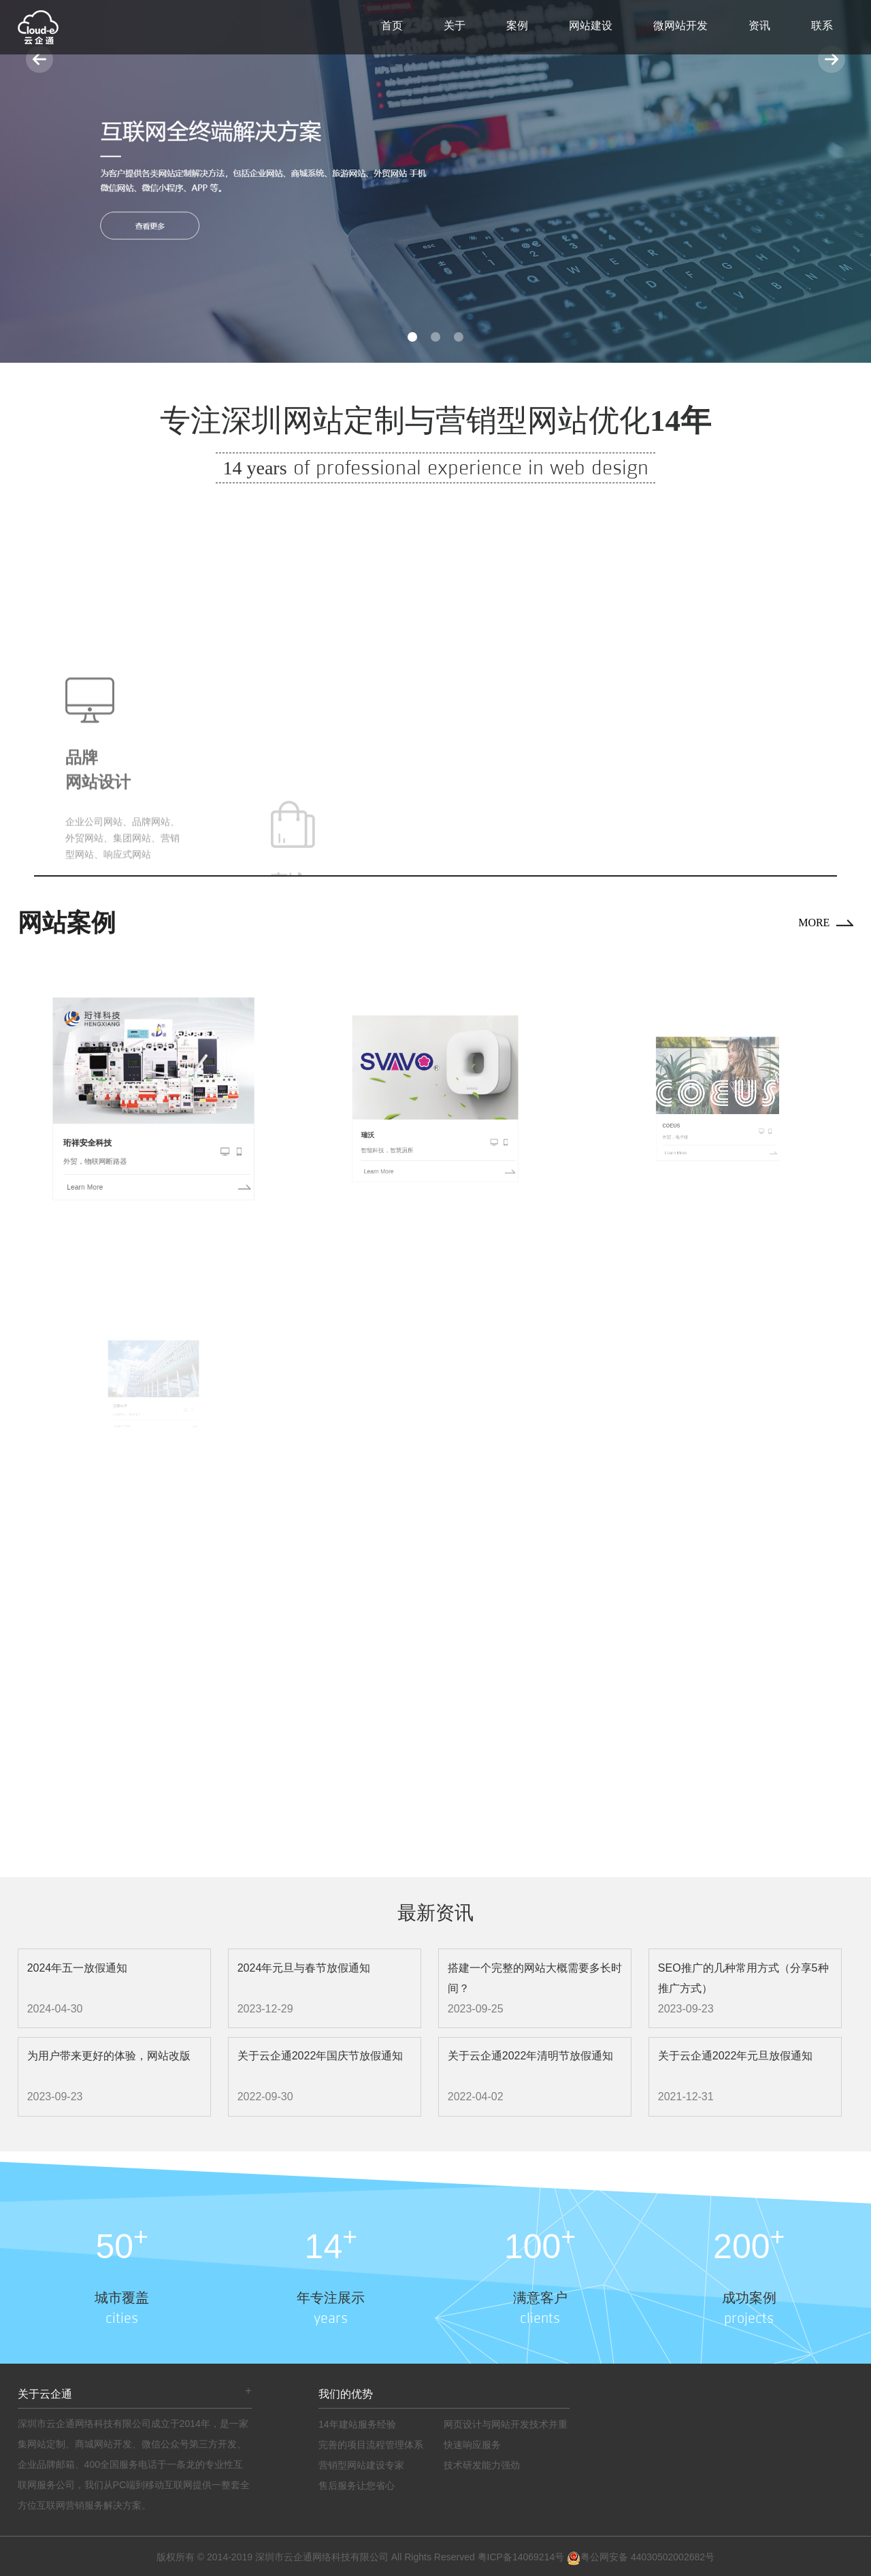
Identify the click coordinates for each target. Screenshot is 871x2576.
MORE (813, 922)
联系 (822, 25)
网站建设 (590, 25)
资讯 (759, 25)
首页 (392, 25)
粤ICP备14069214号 (521, 2556)
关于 (454, 25)
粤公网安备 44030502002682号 (640, 2556)
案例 (517, 25)
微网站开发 (680, 25)
